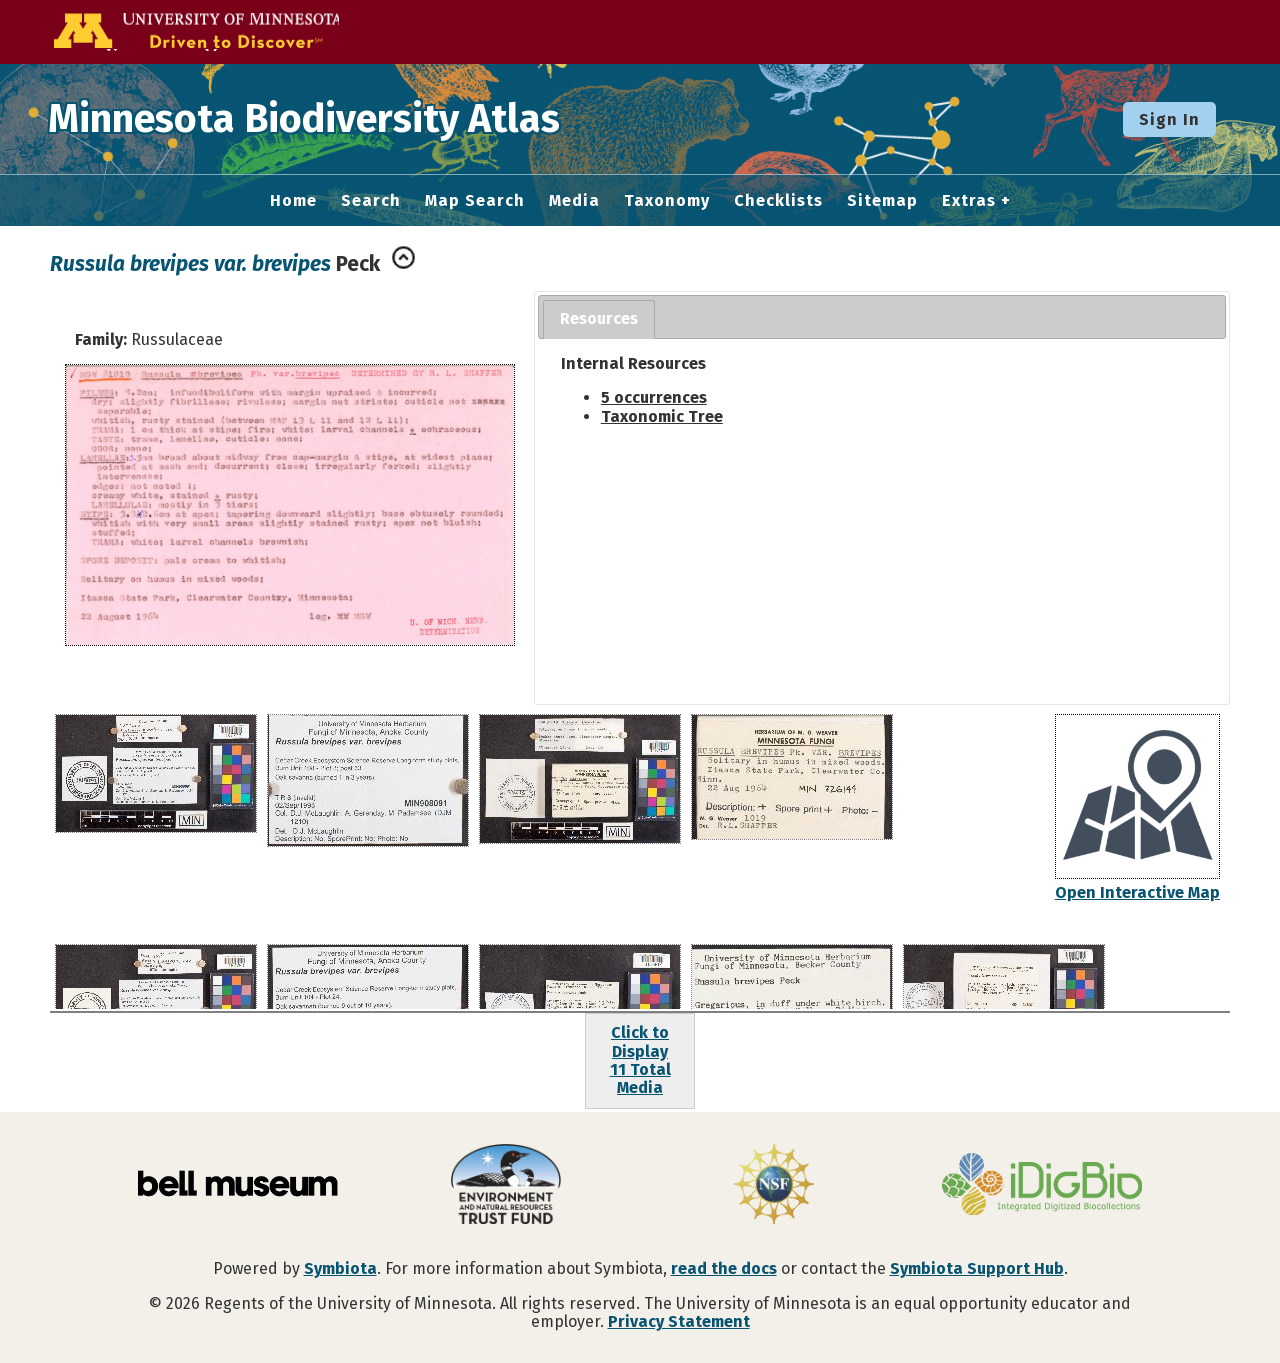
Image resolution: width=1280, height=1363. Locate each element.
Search (371, 201)
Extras (969, 201)
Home (293, 201)
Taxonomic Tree (662, 416)
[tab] (599, 319)
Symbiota (340, 1268)
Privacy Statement (679, 1321)
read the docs (724, 1268)
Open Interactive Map (1137, 892)
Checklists (778, 201)
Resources (599, 318)
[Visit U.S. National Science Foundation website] (774, 1186)
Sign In (1169, 119)
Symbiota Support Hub (977, 1268)
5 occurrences (654, 397)
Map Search (475, 201)
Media (574, 201)
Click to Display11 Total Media (640, 1060)
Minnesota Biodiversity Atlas (311, 119)
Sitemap (882, 201)
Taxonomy (667, 201)
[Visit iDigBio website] (1042, 1186)
